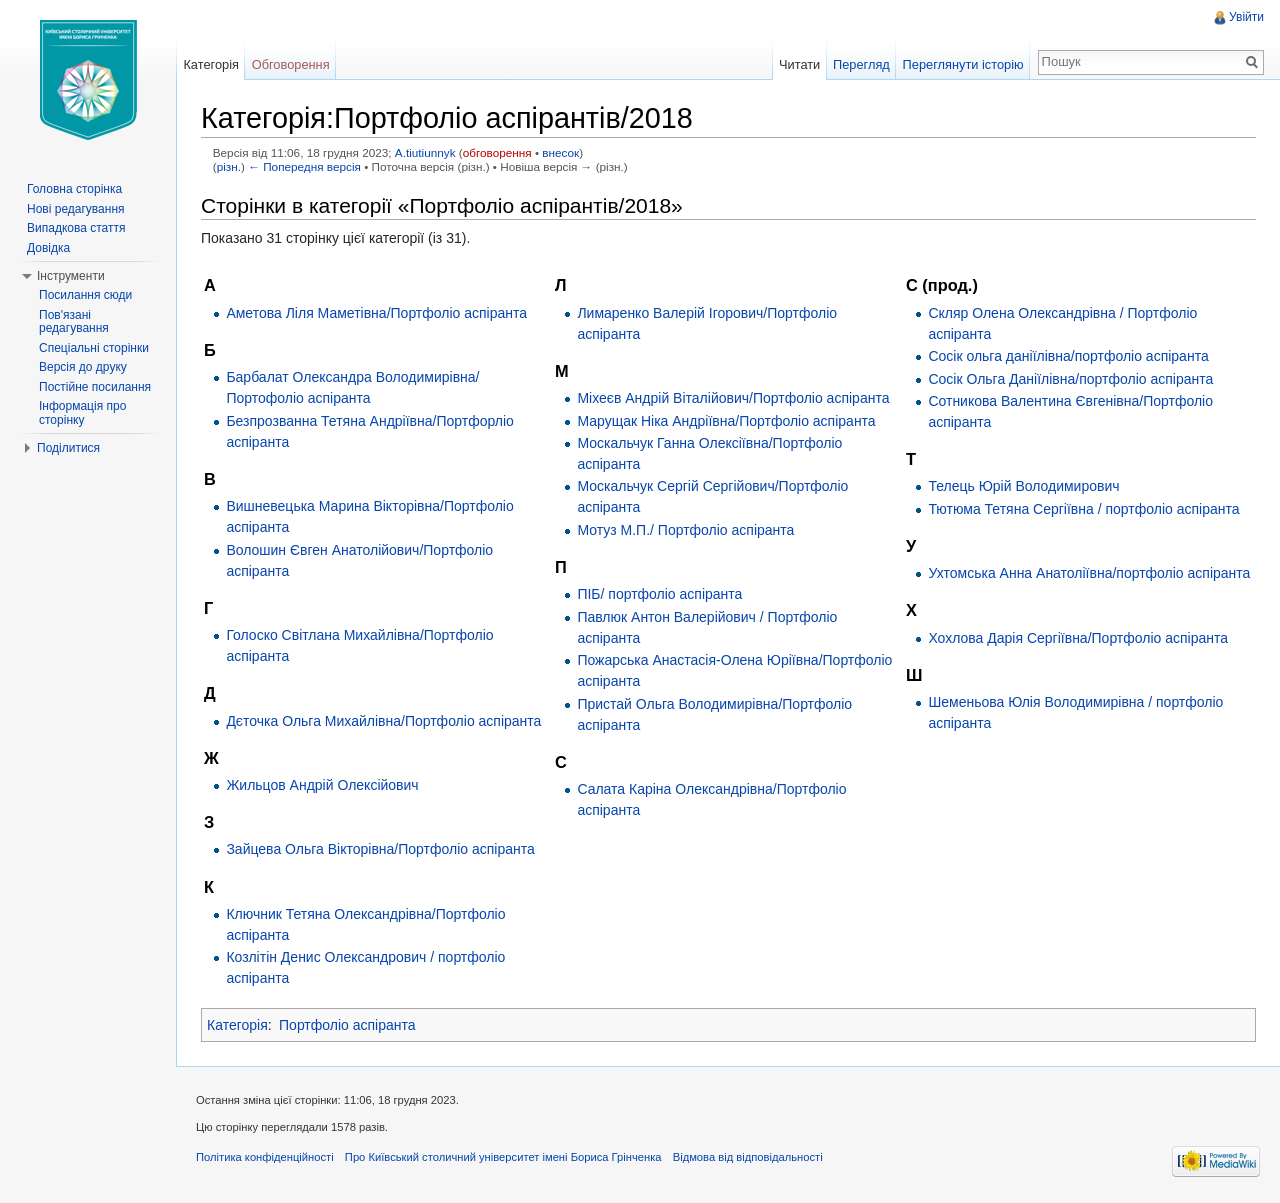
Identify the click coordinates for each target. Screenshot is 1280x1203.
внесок (560, 152)
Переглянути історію (963, 64)
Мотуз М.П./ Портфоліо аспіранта (685, 530)
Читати (799, 64)
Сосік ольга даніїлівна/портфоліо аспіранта (1068, 356)
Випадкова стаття (76, 228)
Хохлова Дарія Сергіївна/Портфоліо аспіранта (1078, 638)
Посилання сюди (85, 295)
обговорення (497, 152)
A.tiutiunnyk (425, 152)
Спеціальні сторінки (94, 348)
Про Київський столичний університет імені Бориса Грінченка (503, 1157)
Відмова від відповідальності (748, 1157)
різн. (229, 166)
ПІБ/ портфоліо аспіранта (659, 594)
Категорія (237, 1025)
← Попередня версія (304, 166)
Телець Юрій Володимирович (1023, 486)
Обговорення (291, 64)
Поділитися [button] (68, 448)
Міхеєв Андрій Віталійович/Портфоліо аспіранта (733, 398)
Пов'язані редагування (74, 322)
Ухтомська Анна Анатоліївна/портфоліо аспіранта (1089, 573)
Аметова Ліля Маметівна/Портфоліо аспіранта (376, 313)
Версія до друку (83, 367)
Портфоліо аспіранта (347, 1025)
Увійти (1246, 17)
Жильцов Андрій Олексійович (322, 785)
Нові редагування (76, 209)
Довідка (48, 248)
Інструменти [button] (71, 276)
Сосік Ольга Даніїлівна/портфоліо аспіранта (1070, 379)
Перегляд (861, 64)
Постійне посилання (95, 387)
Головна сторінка (74, 189)
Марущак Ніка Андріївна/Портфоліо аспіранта (726, 421)
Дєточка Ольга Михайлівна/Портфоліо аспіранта (383, 721)
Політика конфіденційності (265, 1157)
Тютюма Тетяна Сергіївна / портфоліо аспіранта (1083, 509)
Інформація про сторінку (82, 413)
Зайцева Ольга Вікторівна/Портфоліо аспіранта (380, 849)
